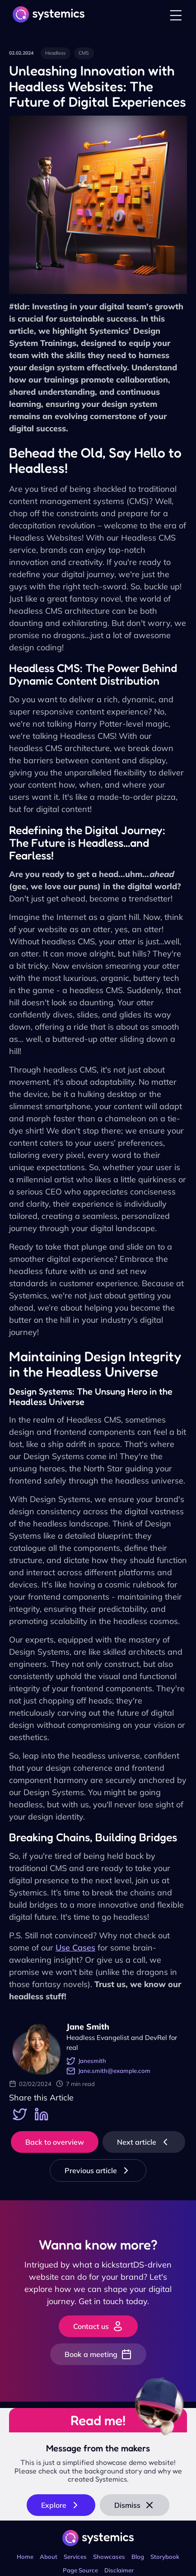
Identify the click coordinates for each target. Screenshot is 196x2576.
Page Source (80, 2570)
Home (25, 2556)
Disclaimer (119, 2570)
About (48, 2556)
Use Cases (75, 1947)
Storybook (164, 2556)
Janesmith (86, 2060)
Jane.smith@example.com (108, 2071)
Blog (137, 2556)
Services (75, 2556)
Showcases (109, 2556)
